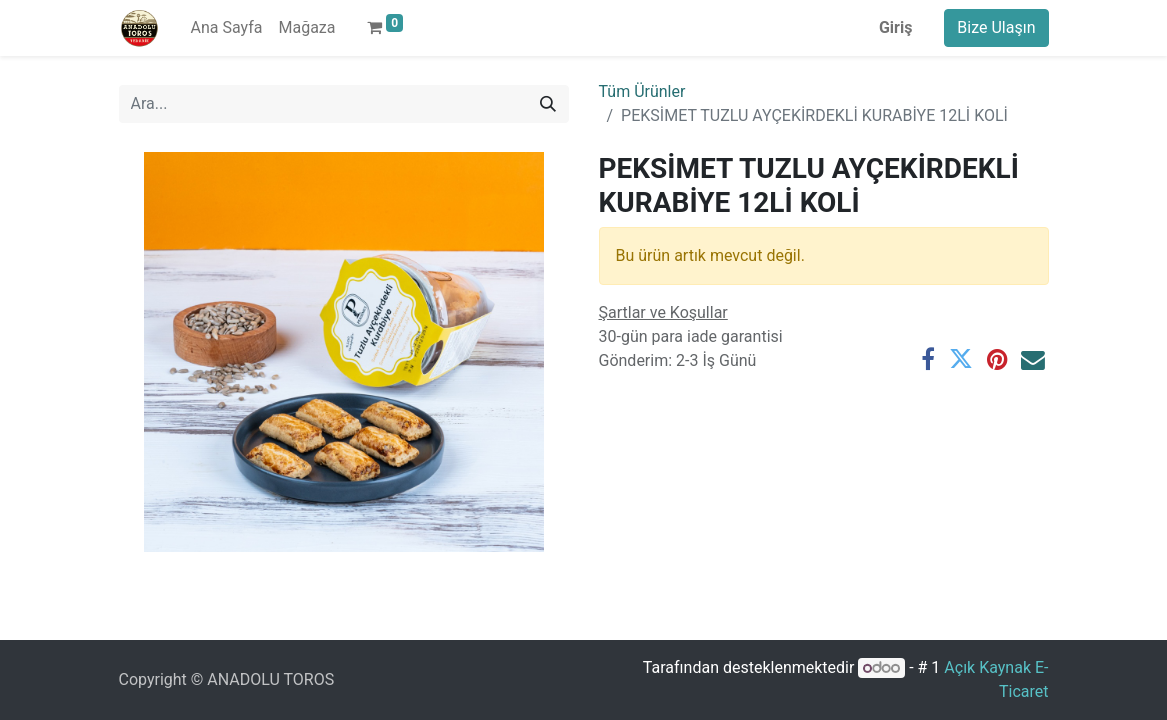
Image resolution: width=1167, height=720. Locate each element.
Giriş (895, 27)
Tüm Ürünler (642, 91)
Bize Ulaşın (996, 27)
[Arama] (548, 104)
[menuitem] (227, 28)
